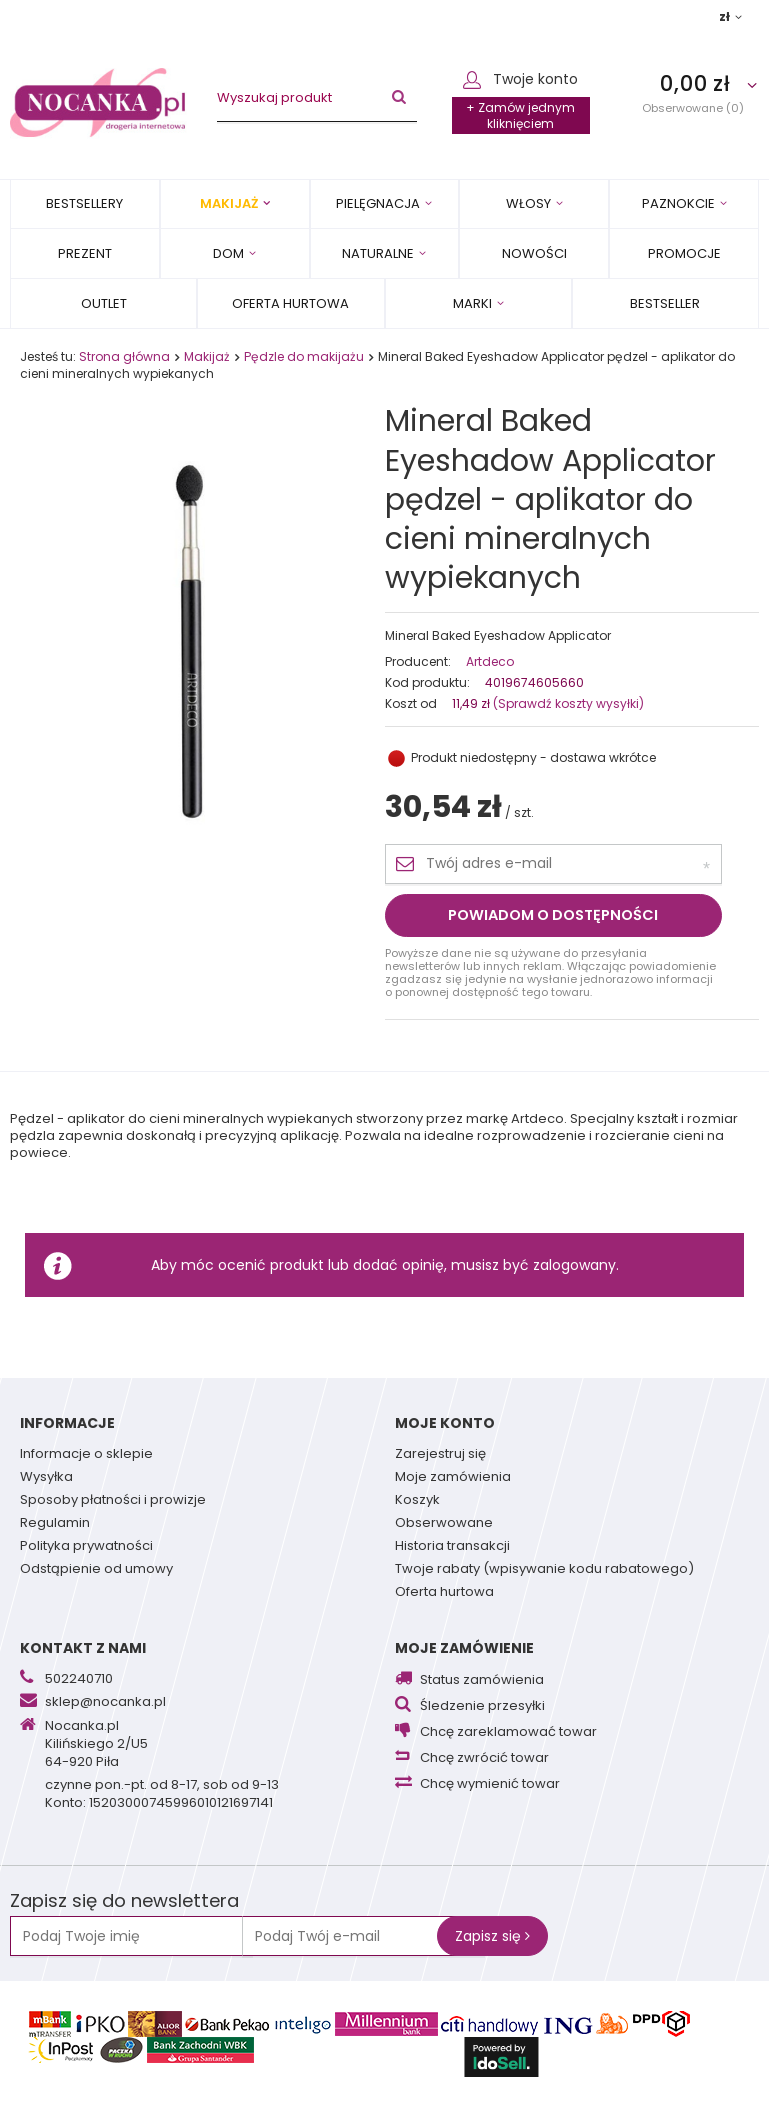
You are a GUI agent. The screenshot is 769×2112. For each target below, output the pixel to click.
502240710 (79, 1680)
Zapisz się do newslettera (124, 1901)
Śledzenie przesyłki (482, 1706)
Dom (228, 253)
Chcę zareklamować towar (508, 1732)
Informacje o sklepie (86, 1455)
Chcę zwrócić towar (484, 1758)
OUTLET (104, 303)
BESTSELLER (665, 303)
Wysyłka (46, 1478)
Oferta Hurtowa (290, 303)
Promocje (684, 253)
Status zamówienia (482, 1680)
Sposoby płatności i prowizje (113, 1501)
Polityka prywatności (86, 1547)
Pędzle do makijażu (304, 356)
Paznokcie (678, 203)
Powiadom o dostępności (553, 915)
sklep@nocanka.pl (105, 1703)
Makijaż (229, 203)
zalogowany (574, 1265)
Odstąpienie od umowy (96, 1570)
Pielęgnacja (378, 203)
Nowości (534, 253)
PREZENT (85, 253)
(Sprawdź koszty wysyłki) (567, 703)
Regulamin (55, 1524)
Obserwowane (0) (693, 107)
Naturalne (378, 253)
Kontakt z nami (83, 1648)
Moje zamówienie (464, 1648)
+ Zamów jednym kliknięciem (520, 115)
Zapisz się (492, 1936)
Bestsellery (84, 203)
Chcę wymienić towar (490, 1784)
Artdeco (490, 662)
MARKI (472, 303)
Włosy (528, 203)
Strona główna (124, 356)
